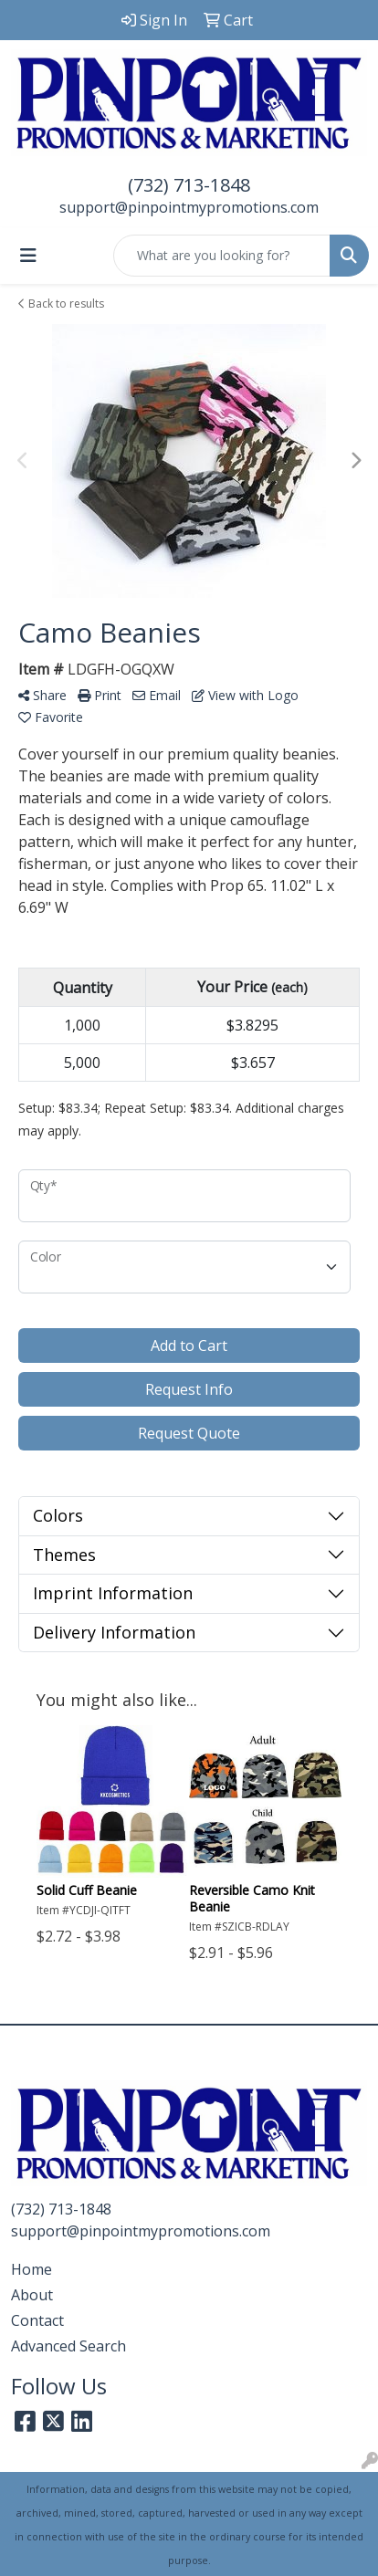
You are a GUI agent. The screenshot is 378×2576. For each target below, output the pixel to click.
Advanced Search (68, 2346)
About (32, 2295)
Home (31, 2269)
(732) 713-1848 (189, 185)
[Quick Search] (222, 256)
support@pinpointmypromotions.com (189, 207)
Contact (37, 2320)
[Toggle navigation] (28, 255)
